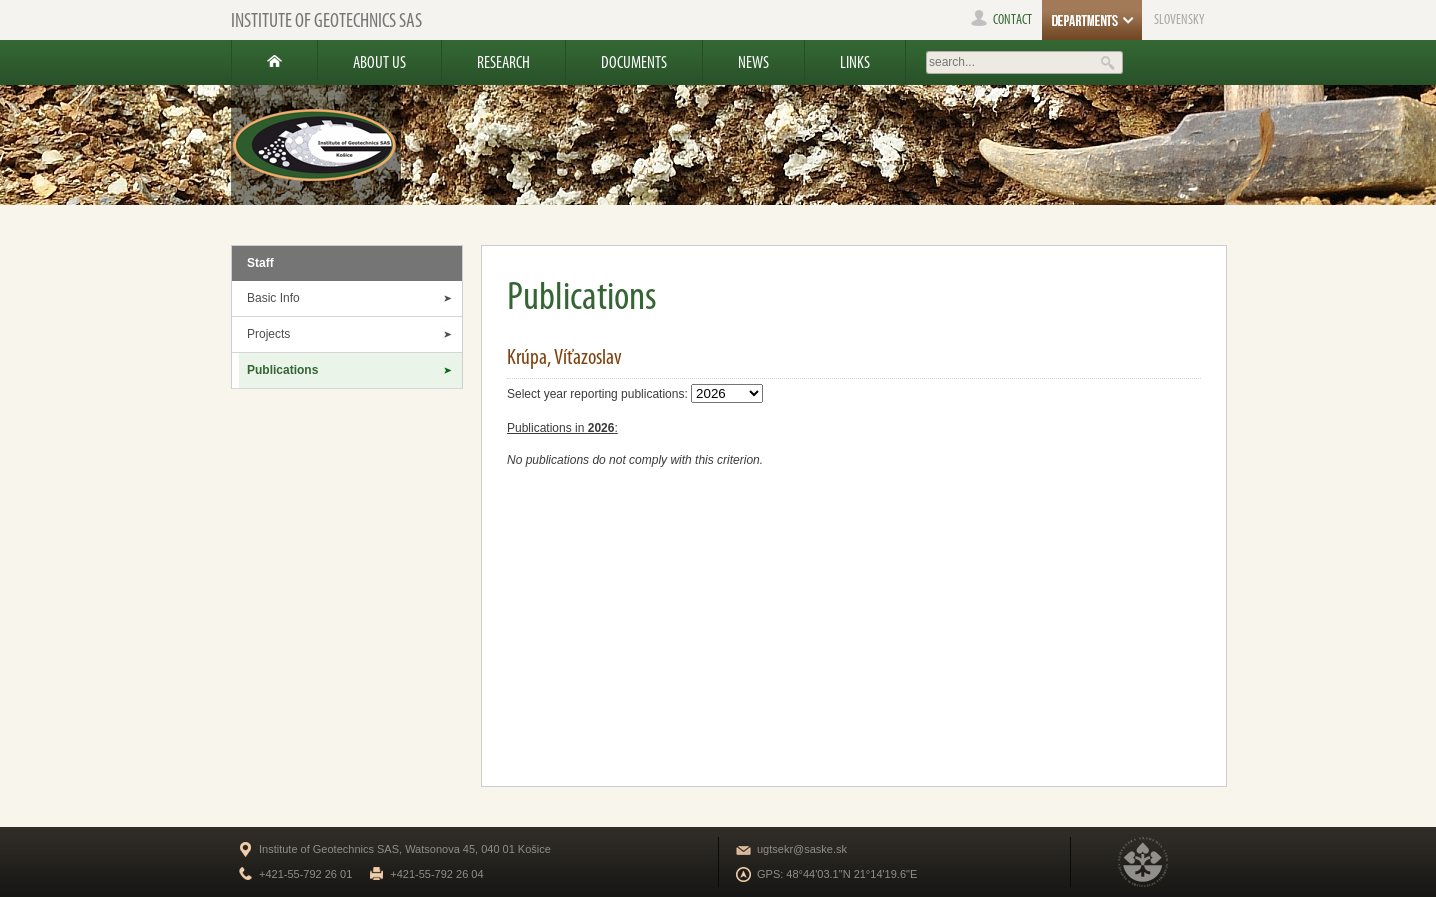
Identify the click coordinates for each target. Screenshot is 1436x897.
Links (855, 62)
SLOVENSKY (1179, 19)
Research (503, 62)
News (753, 62)
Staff (260, 263)
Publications (282, 370)
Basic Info (273, 298)
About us (379, 62)
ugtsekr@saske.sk (802, 849)
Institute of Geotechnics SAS (326, 20)
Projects (268, 334)
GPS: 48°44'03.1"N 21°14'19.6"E (837, 874)
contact (1001, 19)
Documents (634, 62)
